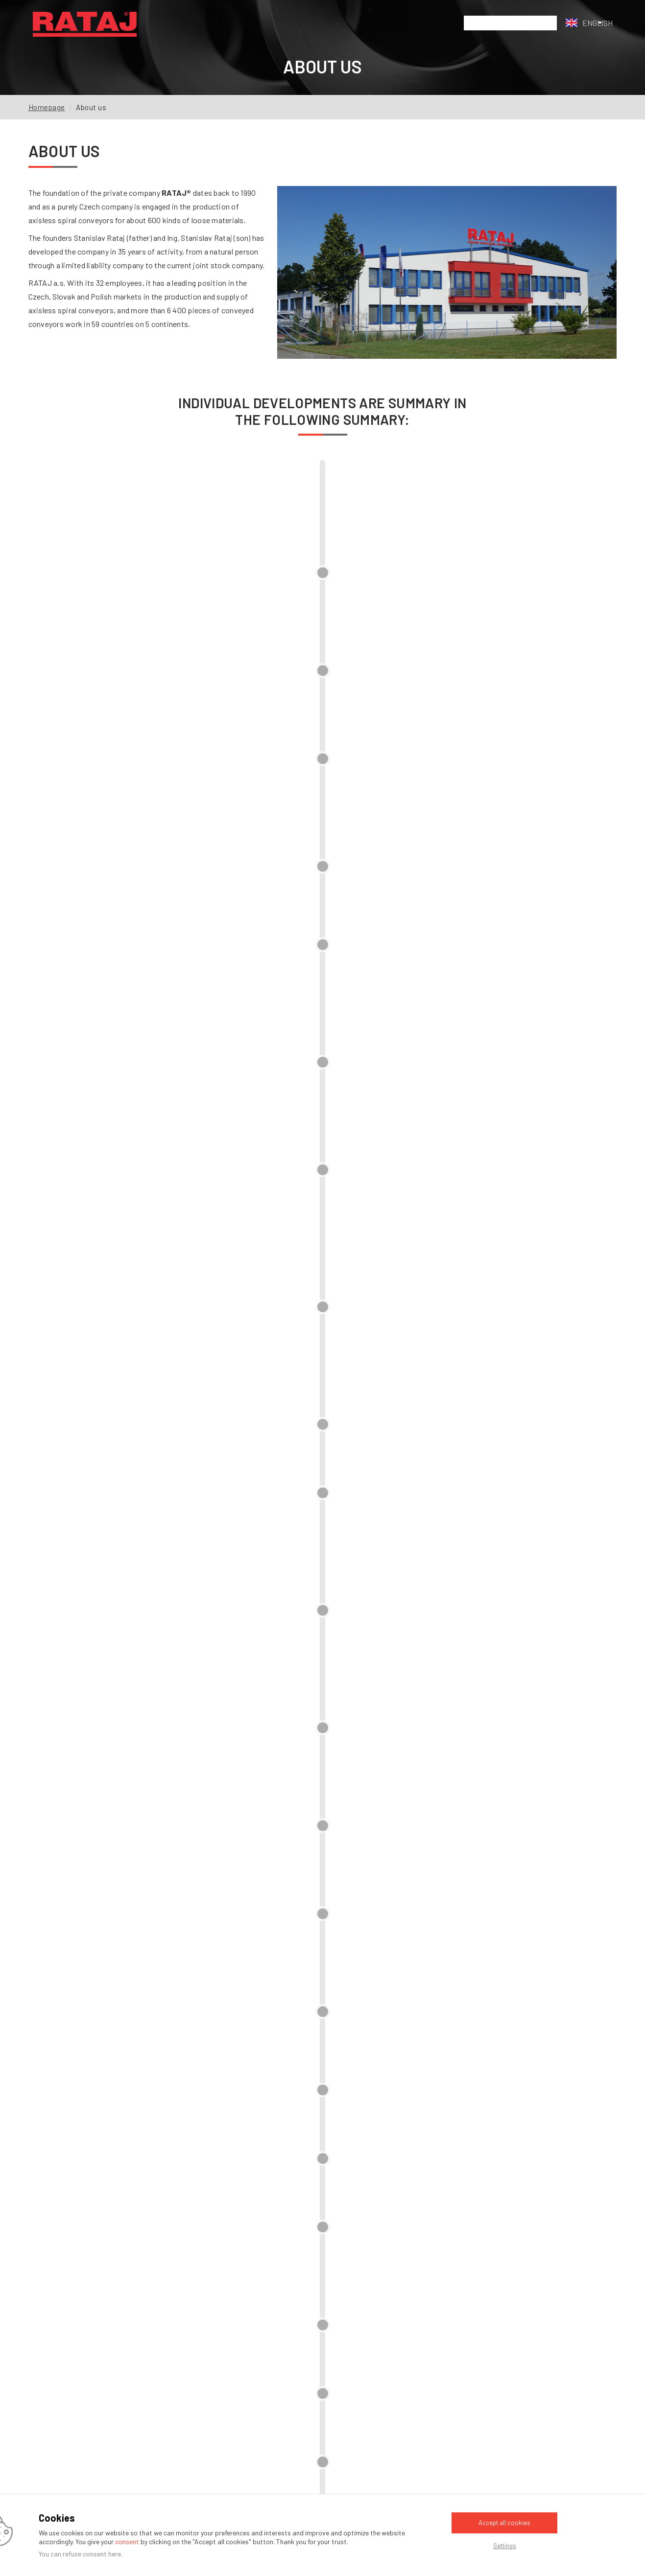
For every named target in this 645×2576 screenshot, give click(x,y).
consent (127, 2541)
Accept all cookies (504, 2523)
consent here (102, 2554)
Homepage (46, 107)
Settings (504, 2546)
